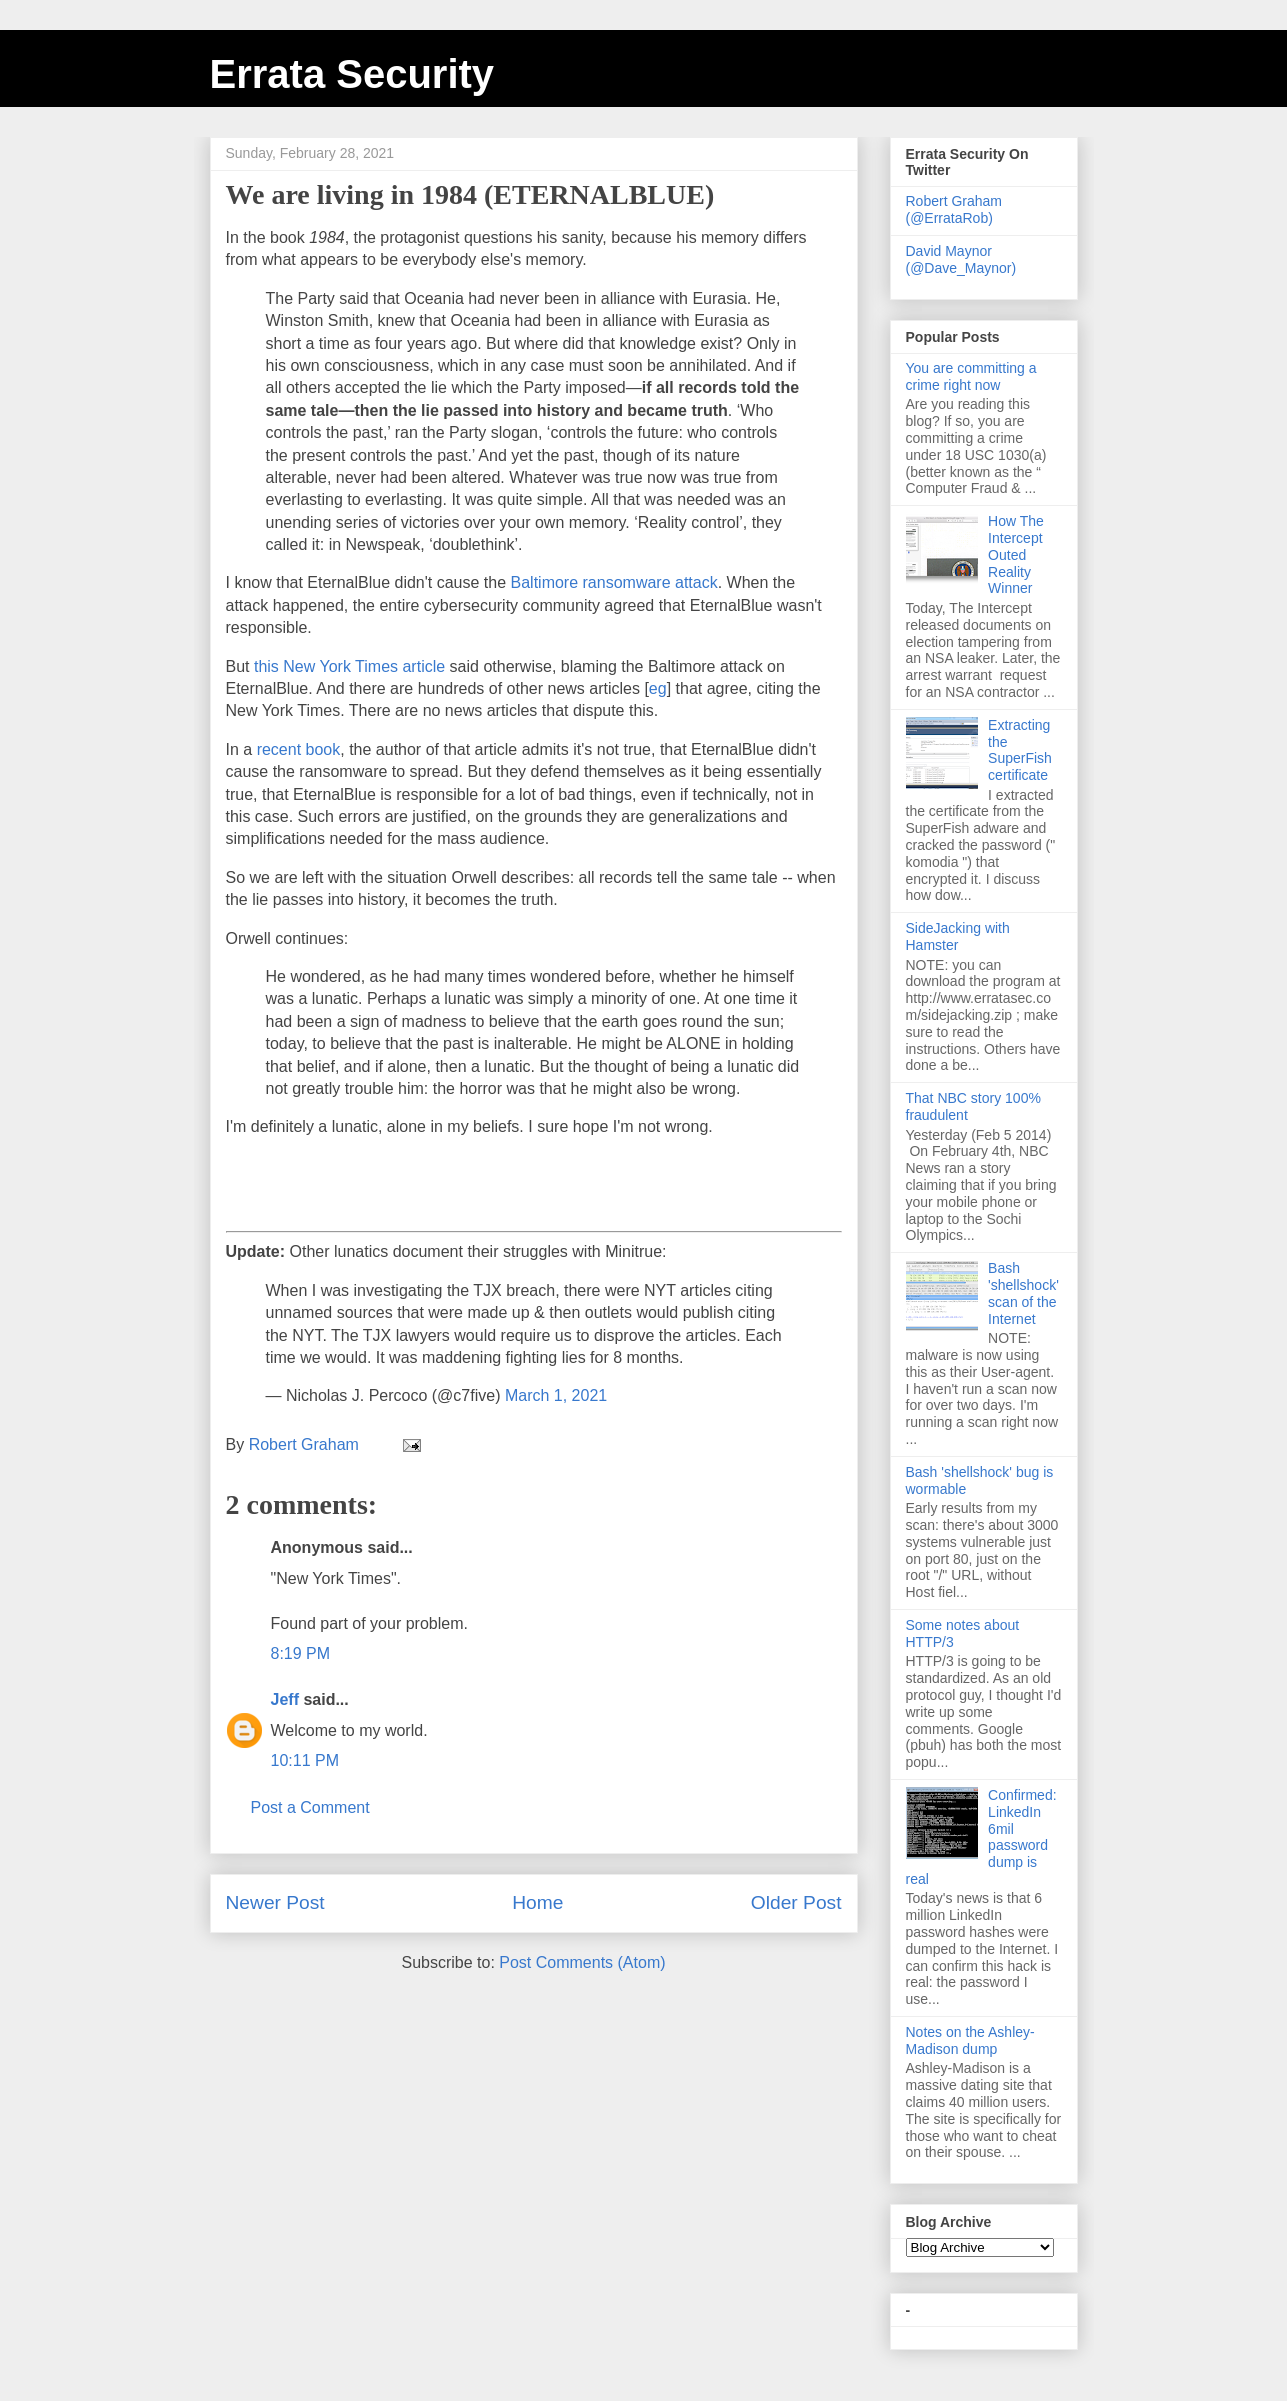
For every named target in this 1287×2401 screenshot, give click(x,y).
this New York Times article (349, 666)
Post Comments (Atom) (582, 1962)
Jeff (285, 1699)
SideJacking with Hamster (958, 936)
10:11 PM (305, 1760)
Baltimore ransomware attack (614, 582)
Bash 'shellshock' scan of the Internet (1023, 1293)
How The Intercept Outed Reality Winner (1016, 554)
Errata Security (352, 74)
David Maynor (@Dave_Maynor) (961, 259)
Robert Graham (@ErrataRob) (954, 209)
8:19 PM (301, 1653)
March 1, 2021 (556, 1395)
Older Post (796, 1902)
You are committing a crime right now (971, 376)
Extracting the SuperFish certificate (1020, 750)
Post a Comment (310, 1807)
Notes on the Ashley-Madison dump (970, 2040)
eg (658, 688)
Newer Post (275, 1902)
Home (537, 1902)
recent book (299, 749)
